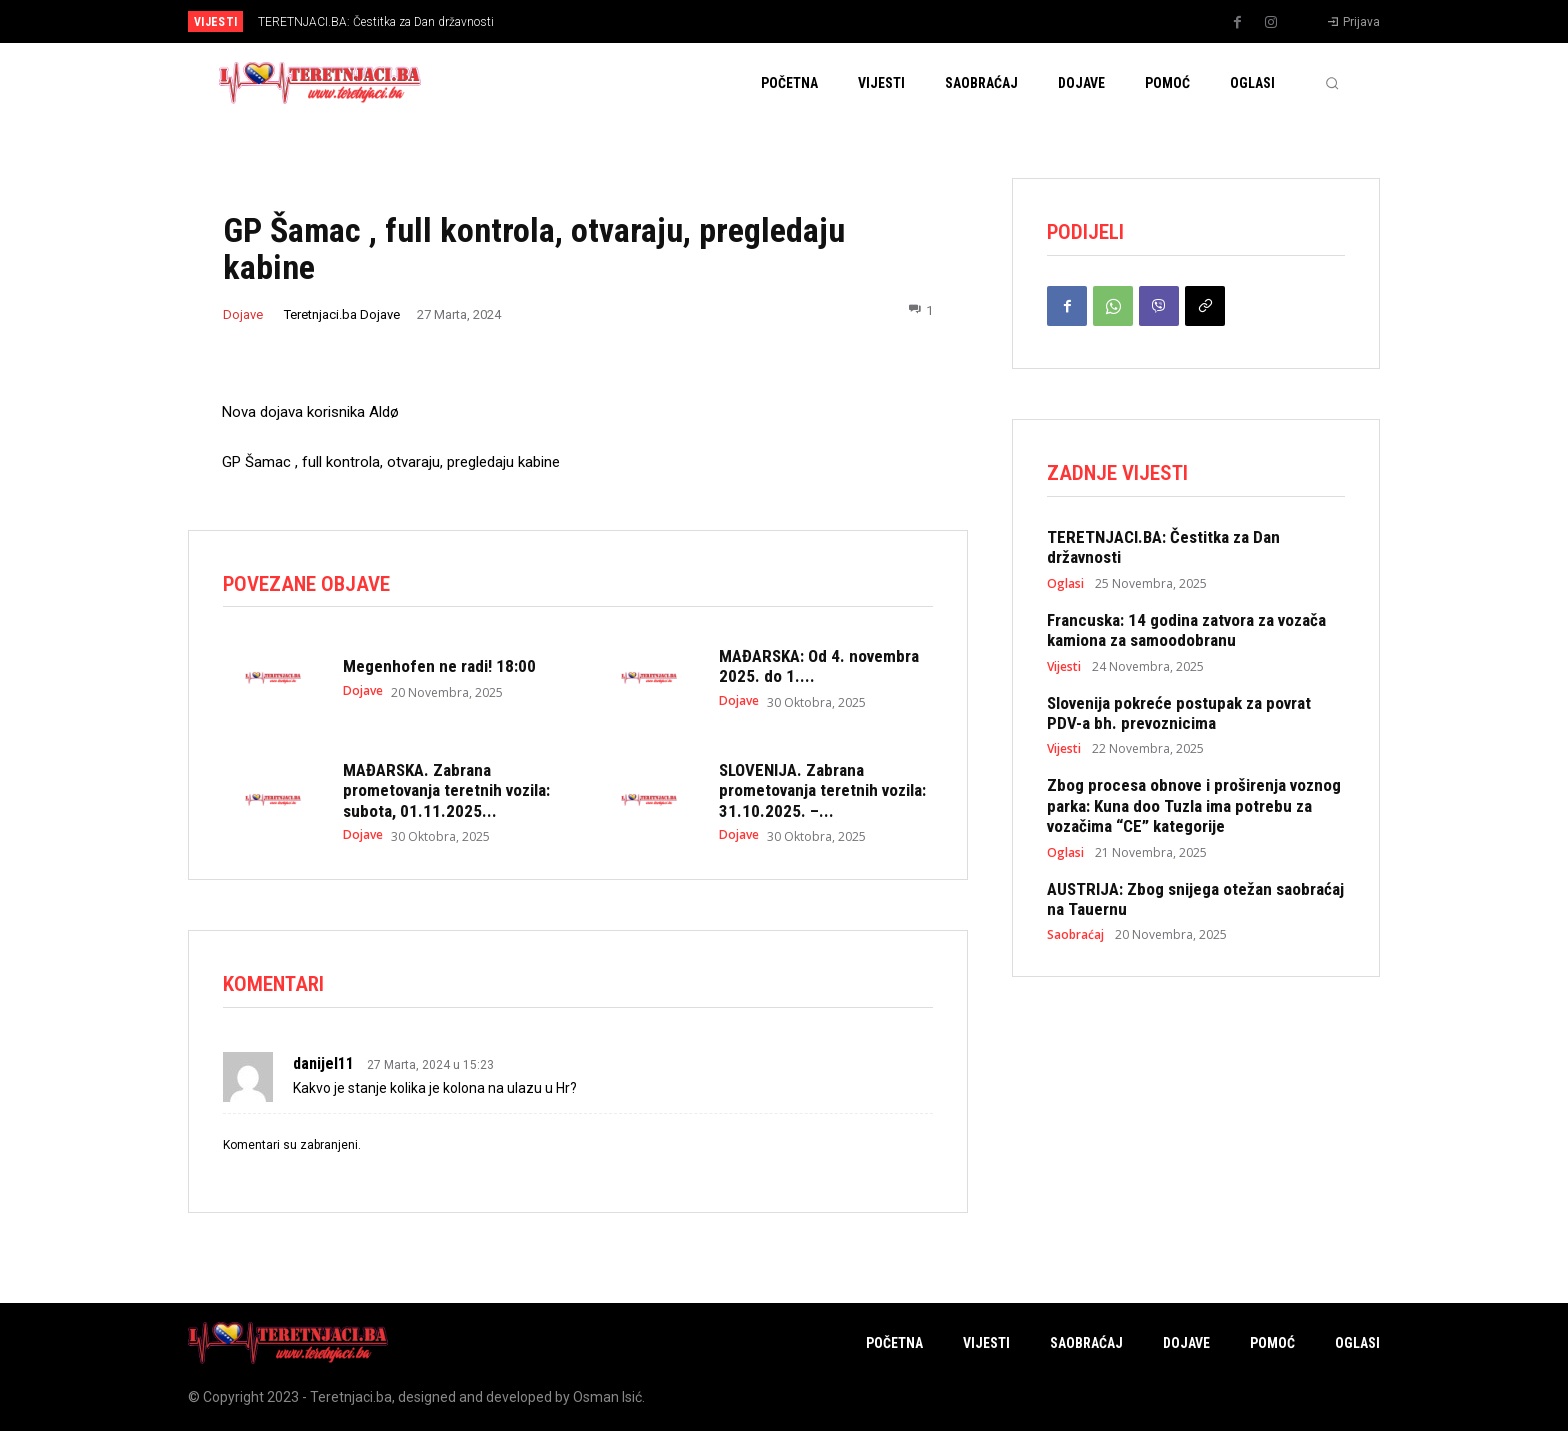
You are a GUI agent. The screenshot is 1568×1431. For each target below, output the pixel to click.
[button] (1332, 83)
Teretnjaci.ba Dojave (342, 314)
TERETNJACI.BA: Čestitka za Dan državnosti (376, 22)
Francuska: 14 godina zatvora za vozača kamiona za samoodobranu (1186, 630)
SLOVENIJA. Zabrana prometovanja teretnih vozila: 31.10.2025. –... (822, 790)
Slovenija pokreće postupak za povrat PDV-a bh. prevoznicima (1179, 713)
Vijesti (1064, 667)
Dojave (243, 314)
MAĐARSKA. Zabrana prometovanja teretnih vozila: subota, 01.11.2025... (446, 790)
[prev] (818, 21)
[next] (850, 21)
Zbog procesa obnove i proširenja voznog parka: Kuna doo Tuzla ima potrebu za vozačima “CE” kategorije (1194, 805)
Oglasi (1065, 584)
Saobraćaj (1075, 935)
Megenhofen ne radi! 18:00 (439, 666)
